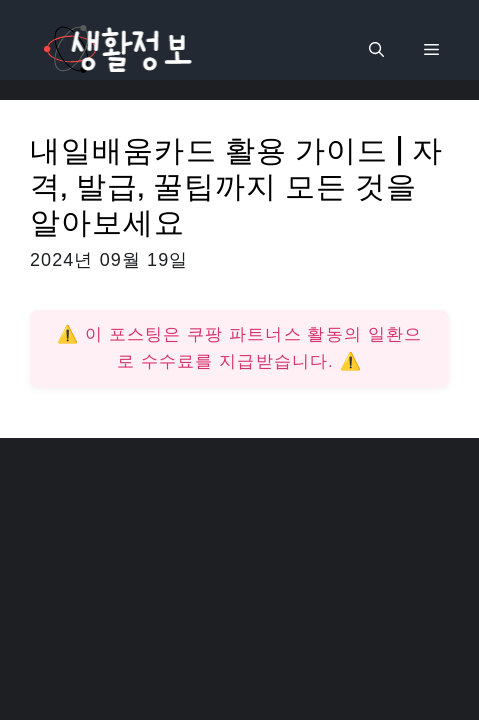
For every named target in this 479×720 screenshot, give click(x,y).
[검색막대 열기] (376, 50)
